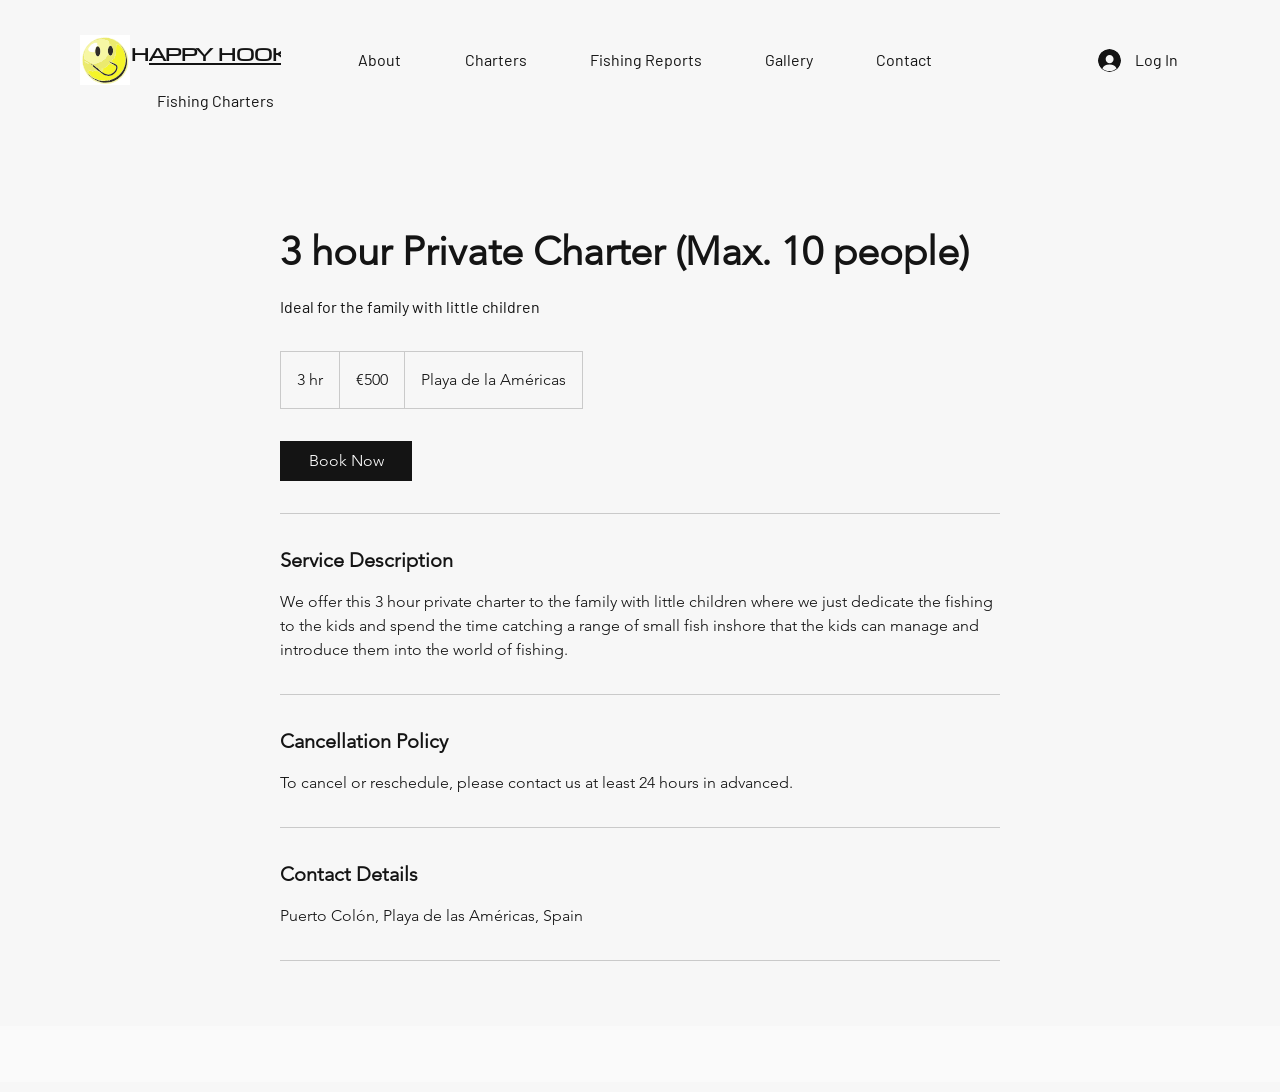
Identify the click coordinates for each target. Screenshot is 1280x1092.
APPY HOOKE (225, 53)
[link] (346, 461)
